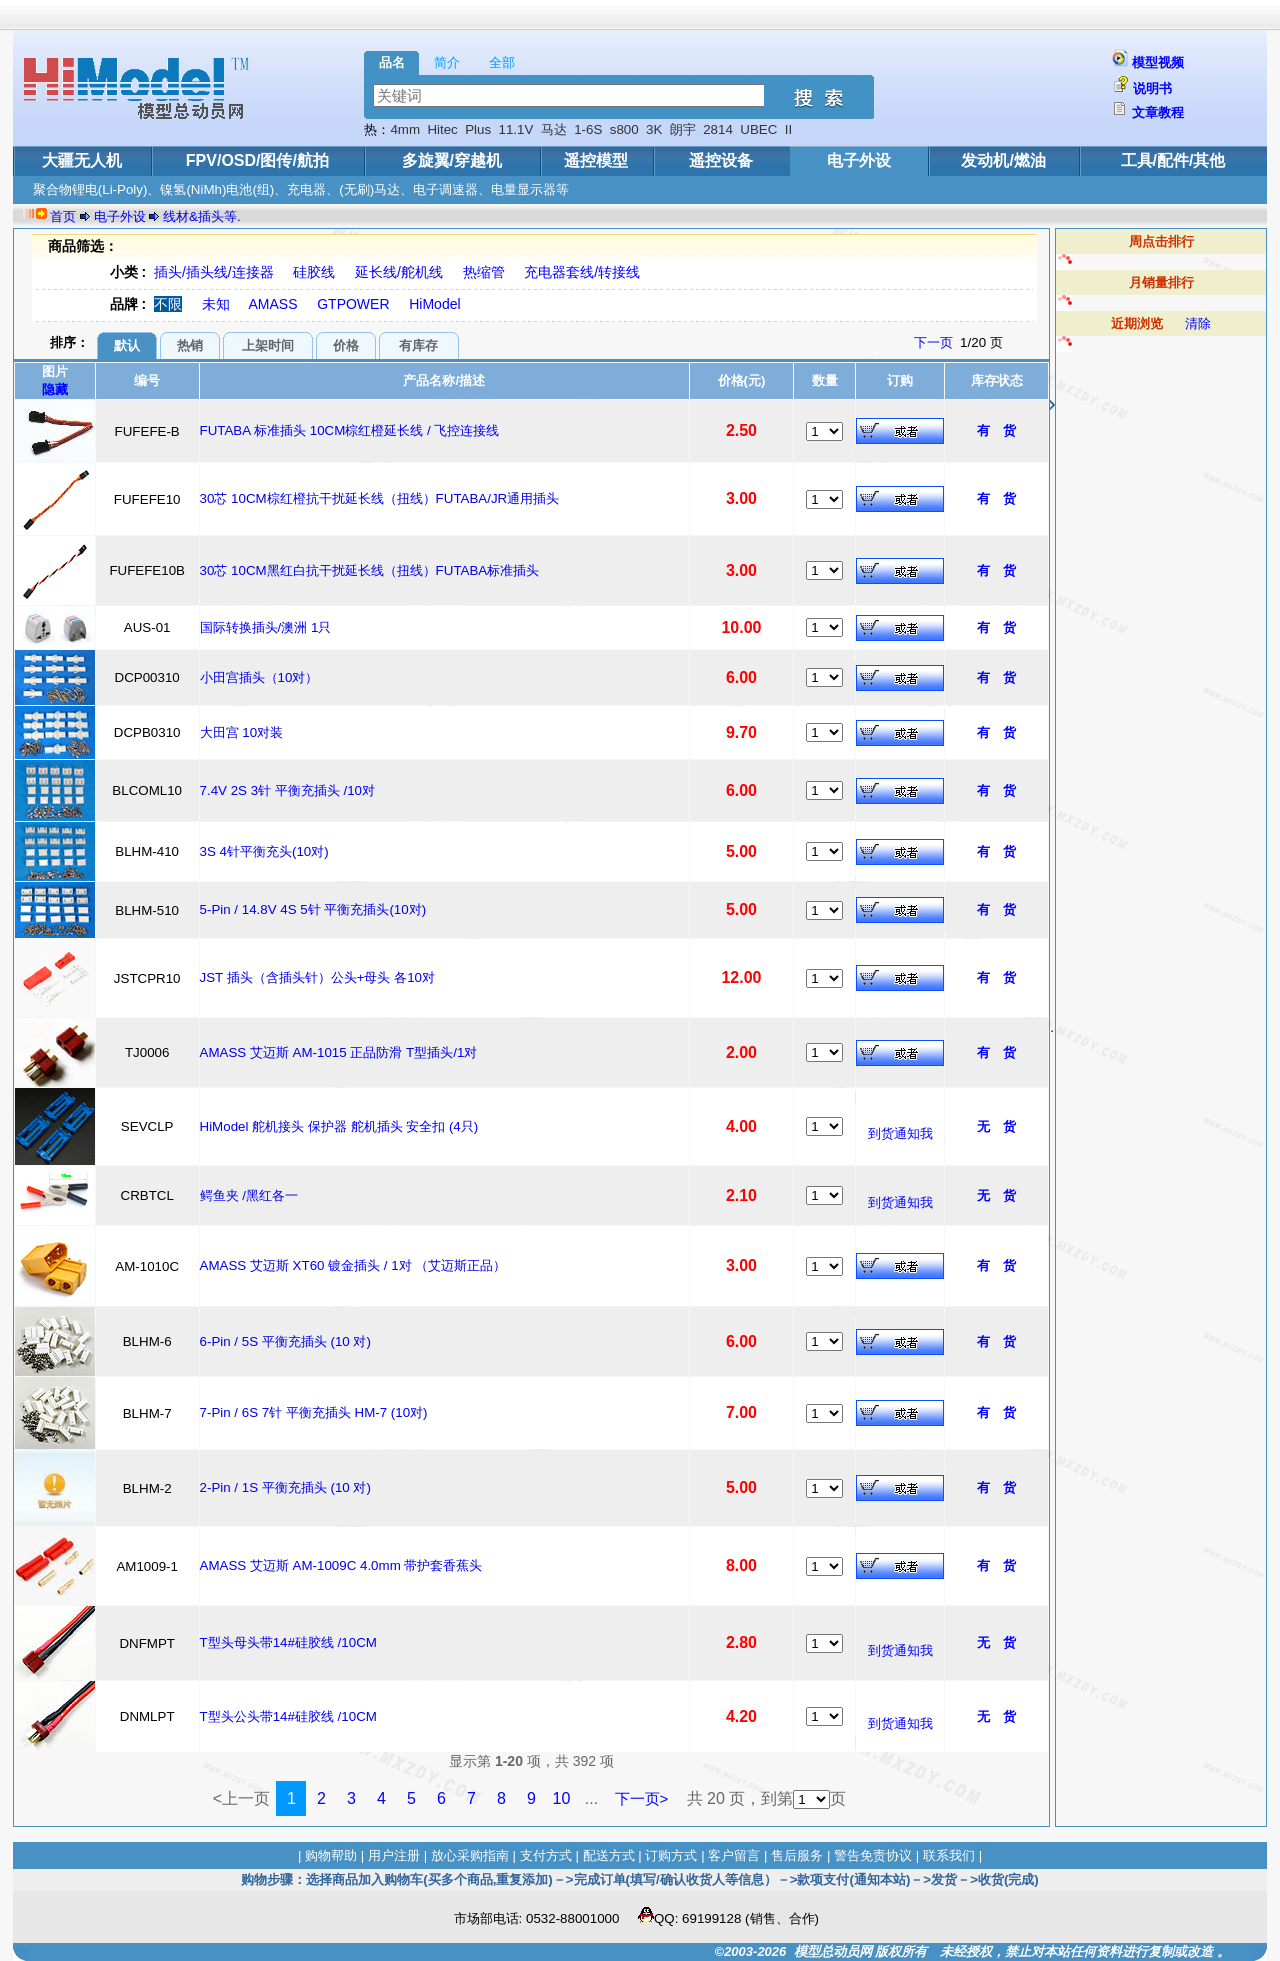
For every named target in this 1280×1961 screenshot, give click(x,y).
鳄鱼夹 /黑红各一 (249, 1195)
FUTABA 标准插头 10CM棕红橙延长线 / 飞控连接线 (350, 430)
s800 (624, 129)
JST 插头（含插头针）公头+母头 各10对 (317, 977)
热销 (190, 345)
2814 (718, 129)
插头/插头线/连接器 (214, 272)
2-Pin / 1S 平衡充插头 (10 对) (285, 1487)
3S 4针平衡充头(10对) (264, 851)
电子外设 (859, 160)
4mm (405, 129)
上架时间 (268, 345)
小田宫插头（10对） (259, 677)
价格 (346, 345)
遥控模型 (596, 160)
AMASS (273, 304)
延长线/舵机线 (399, 272)
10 (562, 1798)
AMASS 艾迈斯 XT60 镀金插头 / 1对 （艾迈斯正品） (353, 1265)
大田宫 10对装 (242, 732)
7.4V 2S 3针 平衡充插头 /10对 (287, 790)
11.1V (516, 129)
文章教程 (1158, 112)
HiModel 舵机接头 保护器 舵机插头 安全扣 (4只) (339, 1126)
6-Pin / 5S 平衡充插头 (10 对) (285, 1341)
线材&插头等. (202, 216)
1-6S (588, 129)
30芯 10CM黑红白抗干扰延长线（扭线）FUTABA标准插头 (370, 570)
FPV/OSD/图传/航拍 (257, 160)
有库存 (418, 345)
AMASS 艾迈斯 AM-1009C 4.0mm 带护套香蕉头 (341, 1565)
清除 (1198, 323)
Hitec (442, 129)
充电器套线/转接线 (582, 272)
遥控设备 (721, 160)
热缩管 (484, 272)
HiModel (434, 304)
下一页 (933, 342)
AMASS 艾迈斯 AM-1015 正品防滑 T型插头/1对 (339, 1052)
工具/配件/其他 (1173, 160)
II (788, 129)
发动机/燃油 (1003, 160)
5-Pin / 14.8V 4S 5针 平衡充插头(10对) (313, 909)
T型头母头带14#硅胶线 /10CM (288, 1642)
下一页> (642, 1798)
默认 (127, 345)
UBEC (758, 129)
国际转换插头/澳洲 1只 (266, 627)
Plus (478, 129)
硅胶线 (314, 272)
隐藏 (55, 389)
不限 (168, 304)
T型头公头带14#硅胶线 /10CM (288, 1716)
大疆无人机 (82, 160)
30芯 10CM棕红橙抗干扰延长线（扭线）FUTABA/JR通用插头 (380, 498)
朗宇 (683, 129)
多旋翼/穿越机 (452, 160)
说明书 (1152, 88)
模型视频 (1158, 62)
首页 (63, 216)
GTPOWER (353, 304)
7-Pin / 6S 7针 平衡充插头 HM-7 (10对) (314, 1412)
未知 (216, 304)
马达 (554, 129)
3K (654, 129)
